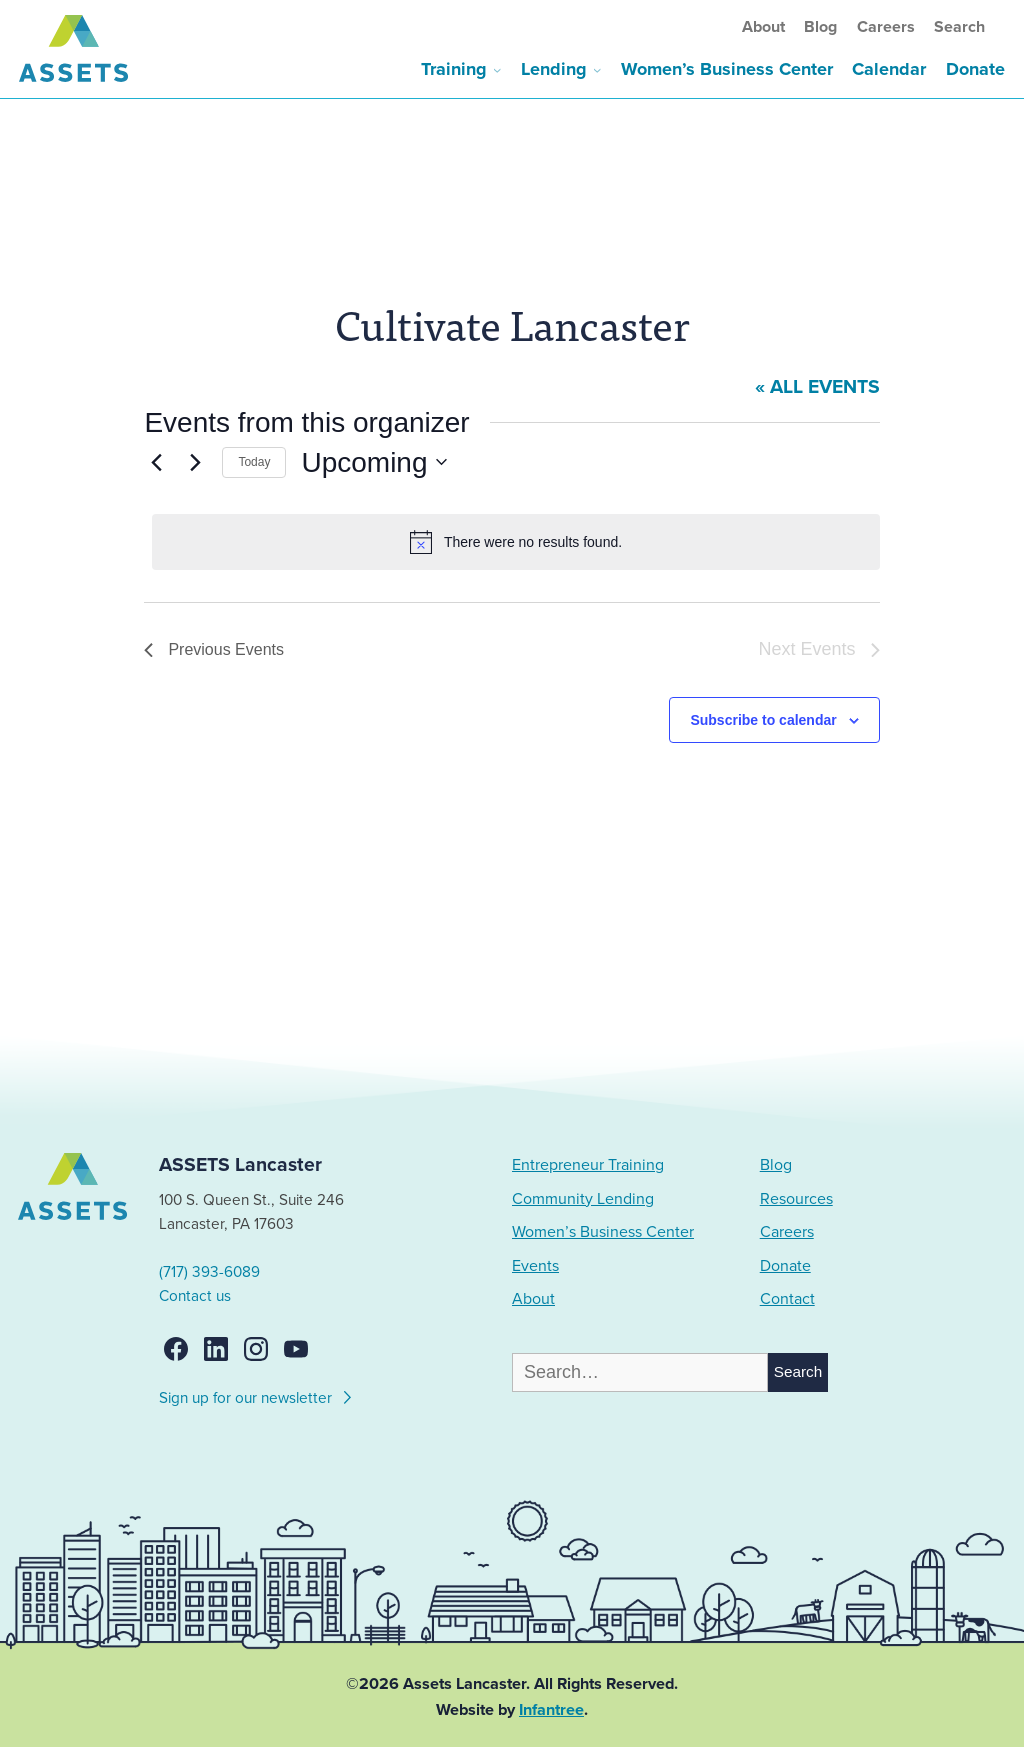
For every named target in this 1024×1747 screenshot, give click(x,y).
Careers (886, 27)
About (763, 27)
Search (959, 27)
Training (454, 69)
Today (254, 462)
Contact (787, 1299)
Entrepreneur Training (588, 1165)
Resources (796, 1199)
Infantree (551, 1710)
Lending (554, 69)
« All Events (817, 387)
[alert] (515, 542)
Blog (820, 27)
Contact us (195, 1296)
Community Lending (583, 1199)
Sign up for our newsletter (256, 1395)
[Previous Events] (156, 462)
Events (535, 1266)
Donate (975, 69)
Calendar (889, 69)
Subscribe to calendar (763, 720)
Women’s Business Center (727, 69)
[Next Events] (195, 462)
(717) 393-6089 (209, 1272)
